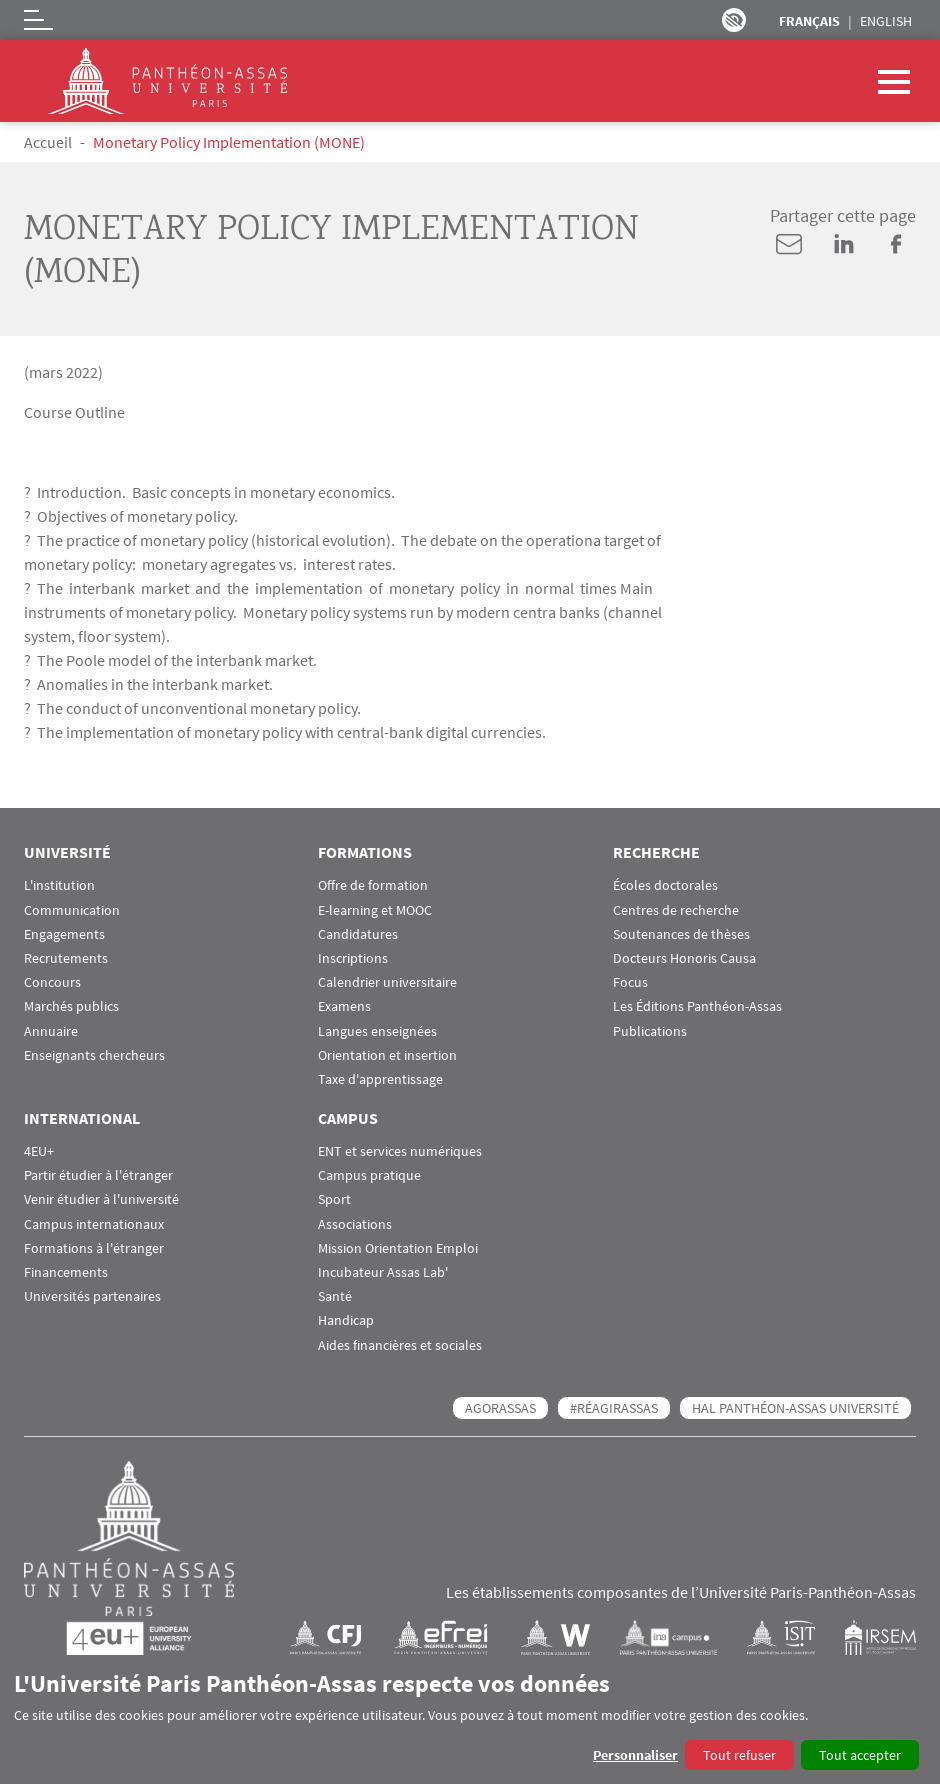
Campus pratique (369, 1175)
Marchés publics (71, 1006)
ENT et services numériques (400, 1151)
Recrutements (66, 958)
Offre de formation (373, 885)
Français (809, 21)
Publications (650, 1031)
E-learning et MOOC (375, 910)
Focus (630, 982)
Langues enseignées (377, 1031)
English (886, 21)
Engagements (64, 934)
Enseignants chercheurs (94, 1055)
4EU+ (39, 1151)
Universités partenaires (92, 1296)
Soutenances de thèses (681, 934)
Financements (66, 1272)
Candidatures (358, 934)
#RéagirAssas (614, 1408)
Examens (344, 1006)
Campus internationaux (94, 1224)
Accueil (48, 142)
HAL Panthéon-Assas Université (795, 1408)
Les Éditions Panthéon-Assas (697, 1006)
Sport (334, 1199)
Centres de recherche (676, 910)
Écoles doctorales (665, 885)
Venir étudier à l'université (101, 1199)
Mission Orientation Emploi (398, 1248)
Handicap (346, 1320)
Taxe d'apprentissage (380, 1079)
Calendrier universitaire (387, 982)
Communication (72, 910)
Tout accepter (860, 1755)
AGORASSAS (500, 1408)
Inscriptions (353, 958)
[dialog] (470, 1719)
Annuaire (51, 1031)
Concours (52, 982)
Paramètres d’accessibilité (734, 20)
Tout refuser (739, 1755)
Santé (335, 1296)
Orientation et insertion (387, 1055)
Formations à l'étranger (94, 1248)
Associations (355, 1224)
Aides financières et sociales (400, 1345)
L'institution (59, 885)
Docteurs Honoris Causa (684, 958)
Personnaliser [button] (635, 1755)
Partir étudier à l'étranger (98, 1175)
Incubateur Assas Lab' (383, 1272)
